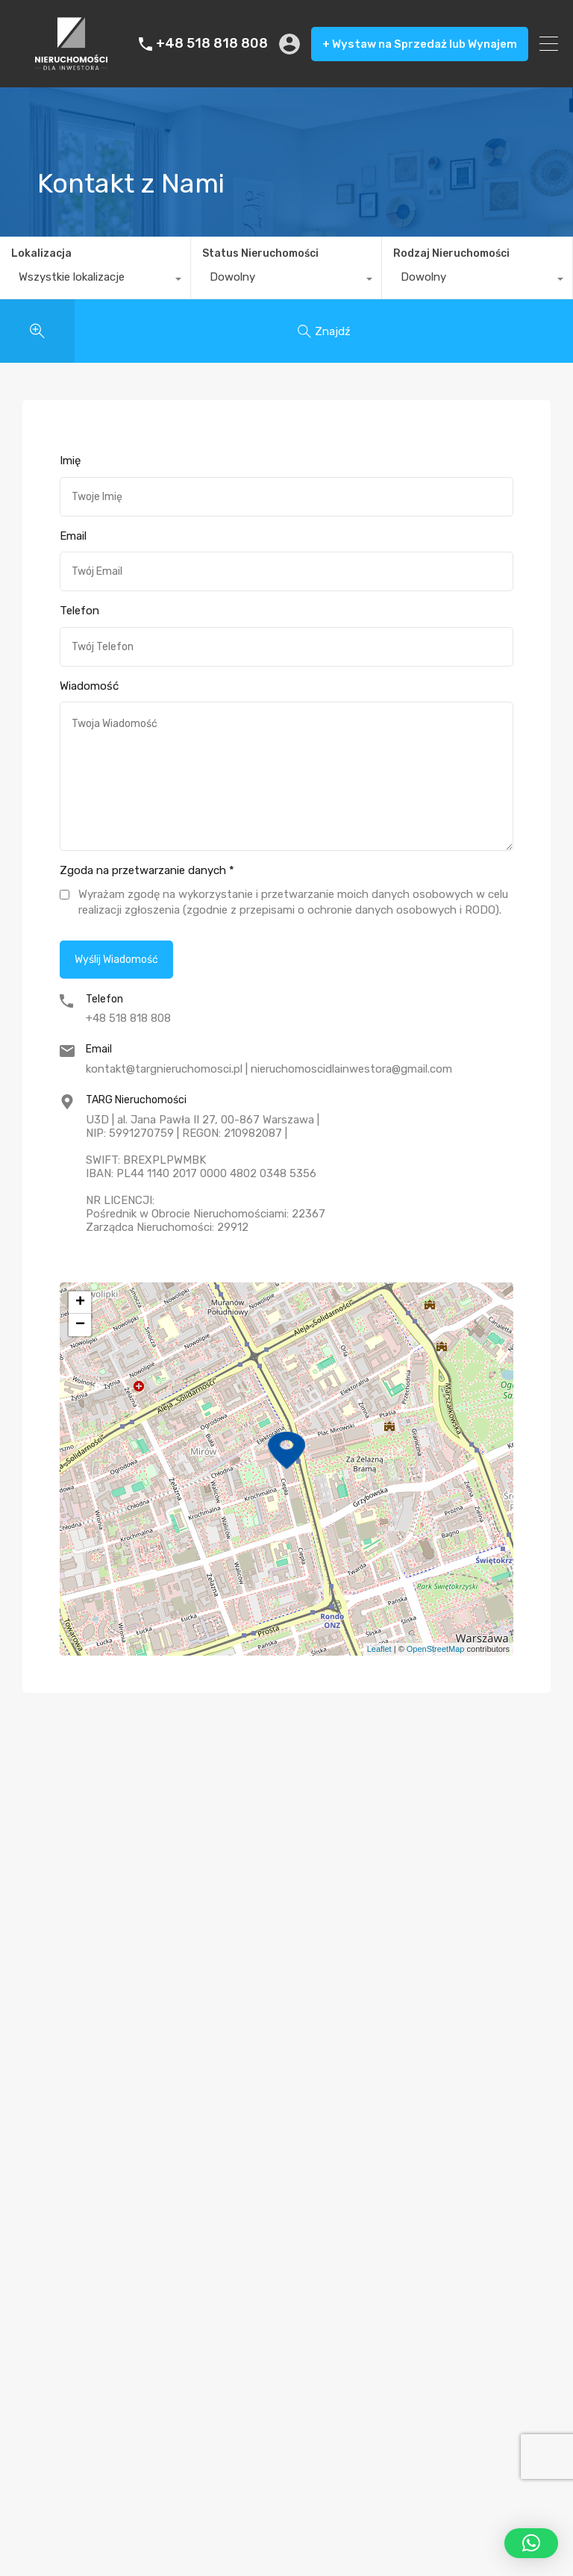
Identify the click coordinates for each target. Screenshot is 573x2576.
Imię (70, 460)
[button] (531, 2543)
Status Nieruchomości (260, 253)
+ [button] (80, 1302)
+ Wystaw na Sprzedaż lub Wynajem (419, 44)
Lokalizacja (41, 253)
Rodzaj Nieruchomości (451, 253)
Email (73, 536)
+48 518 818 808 (212, 44)
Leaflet (379, 1648)
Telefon (79, 610)
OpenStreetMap (436, 1648)
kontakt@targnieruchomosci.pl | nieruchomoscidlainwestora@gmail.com (269, 1069)
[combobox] (95, 281)
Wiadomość (89, 686)
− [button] (80, 1325)
